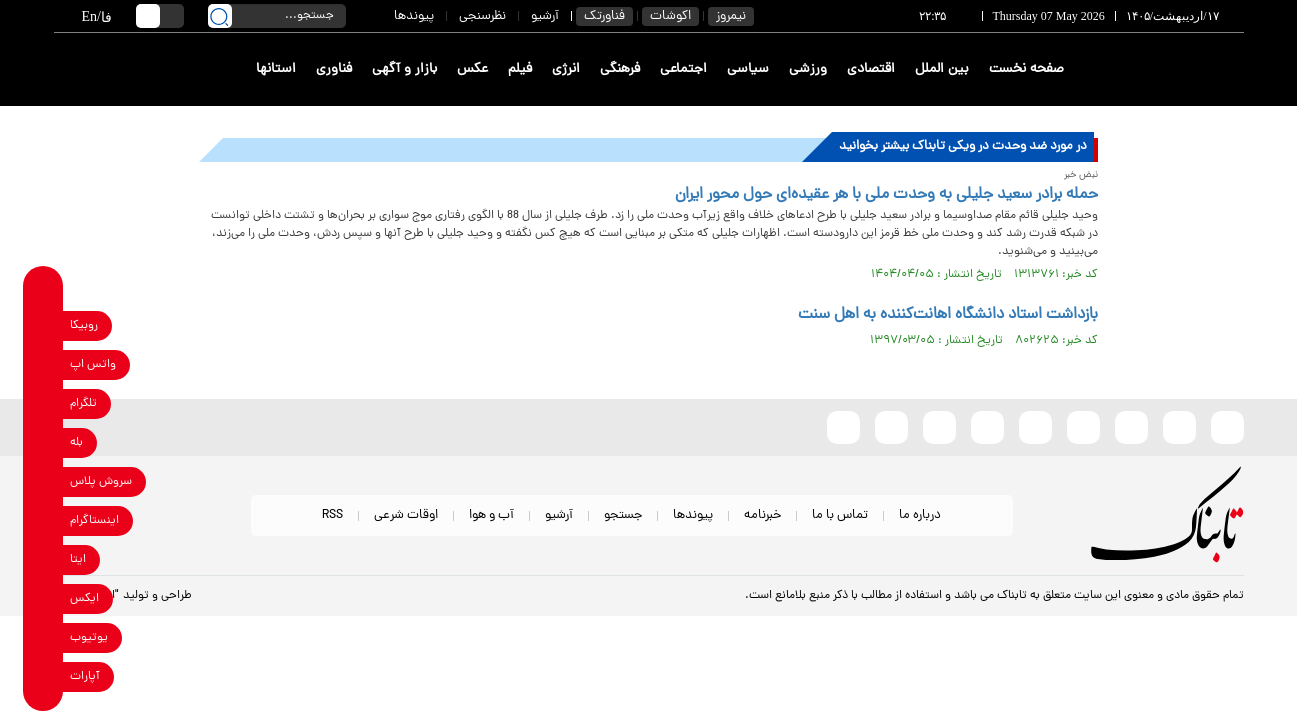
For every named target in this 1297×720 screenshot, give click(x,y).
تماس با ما (840, 515)
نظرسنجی (482, 16)
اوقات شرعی (406, 515)
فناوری (334, 69)
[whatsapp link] (43, 364)
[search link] (220, 16)
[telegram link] (43, 403)
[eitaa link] (43, 559)
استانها (276, 69)
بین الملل (942, 69)
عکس (472, 69)
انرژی (566, 69)
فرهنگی (620, 69)
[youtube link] (43, 637)
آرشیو (545, 16)
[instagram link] (43, 520)
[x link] (43, 598)
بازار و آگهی (404, 69)
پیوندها (414, 16)
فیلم (520, 69)
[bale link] (43, 442)
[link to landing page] (1171, 69)
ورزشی (808, 69)
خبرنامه (762, 515)
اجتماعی (683, 69)
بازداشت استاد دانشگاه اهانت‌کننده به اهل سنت (948, 315)
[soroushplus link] (43, 481)
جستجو (623, 515)
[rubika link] (43, 325)
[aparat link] (43, 676)
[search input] (277, 16)
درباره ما (920, 515)
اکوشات (670, 16)
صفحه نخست (1026, 69)
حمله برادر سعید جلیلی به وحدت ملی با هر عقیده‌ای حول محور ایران (886, 195)
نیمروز (731, 16)
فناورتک (604, 16)
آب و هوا (491, 515)
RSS (332, 515)
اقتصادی (871, 69)
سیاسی (748, 69)
